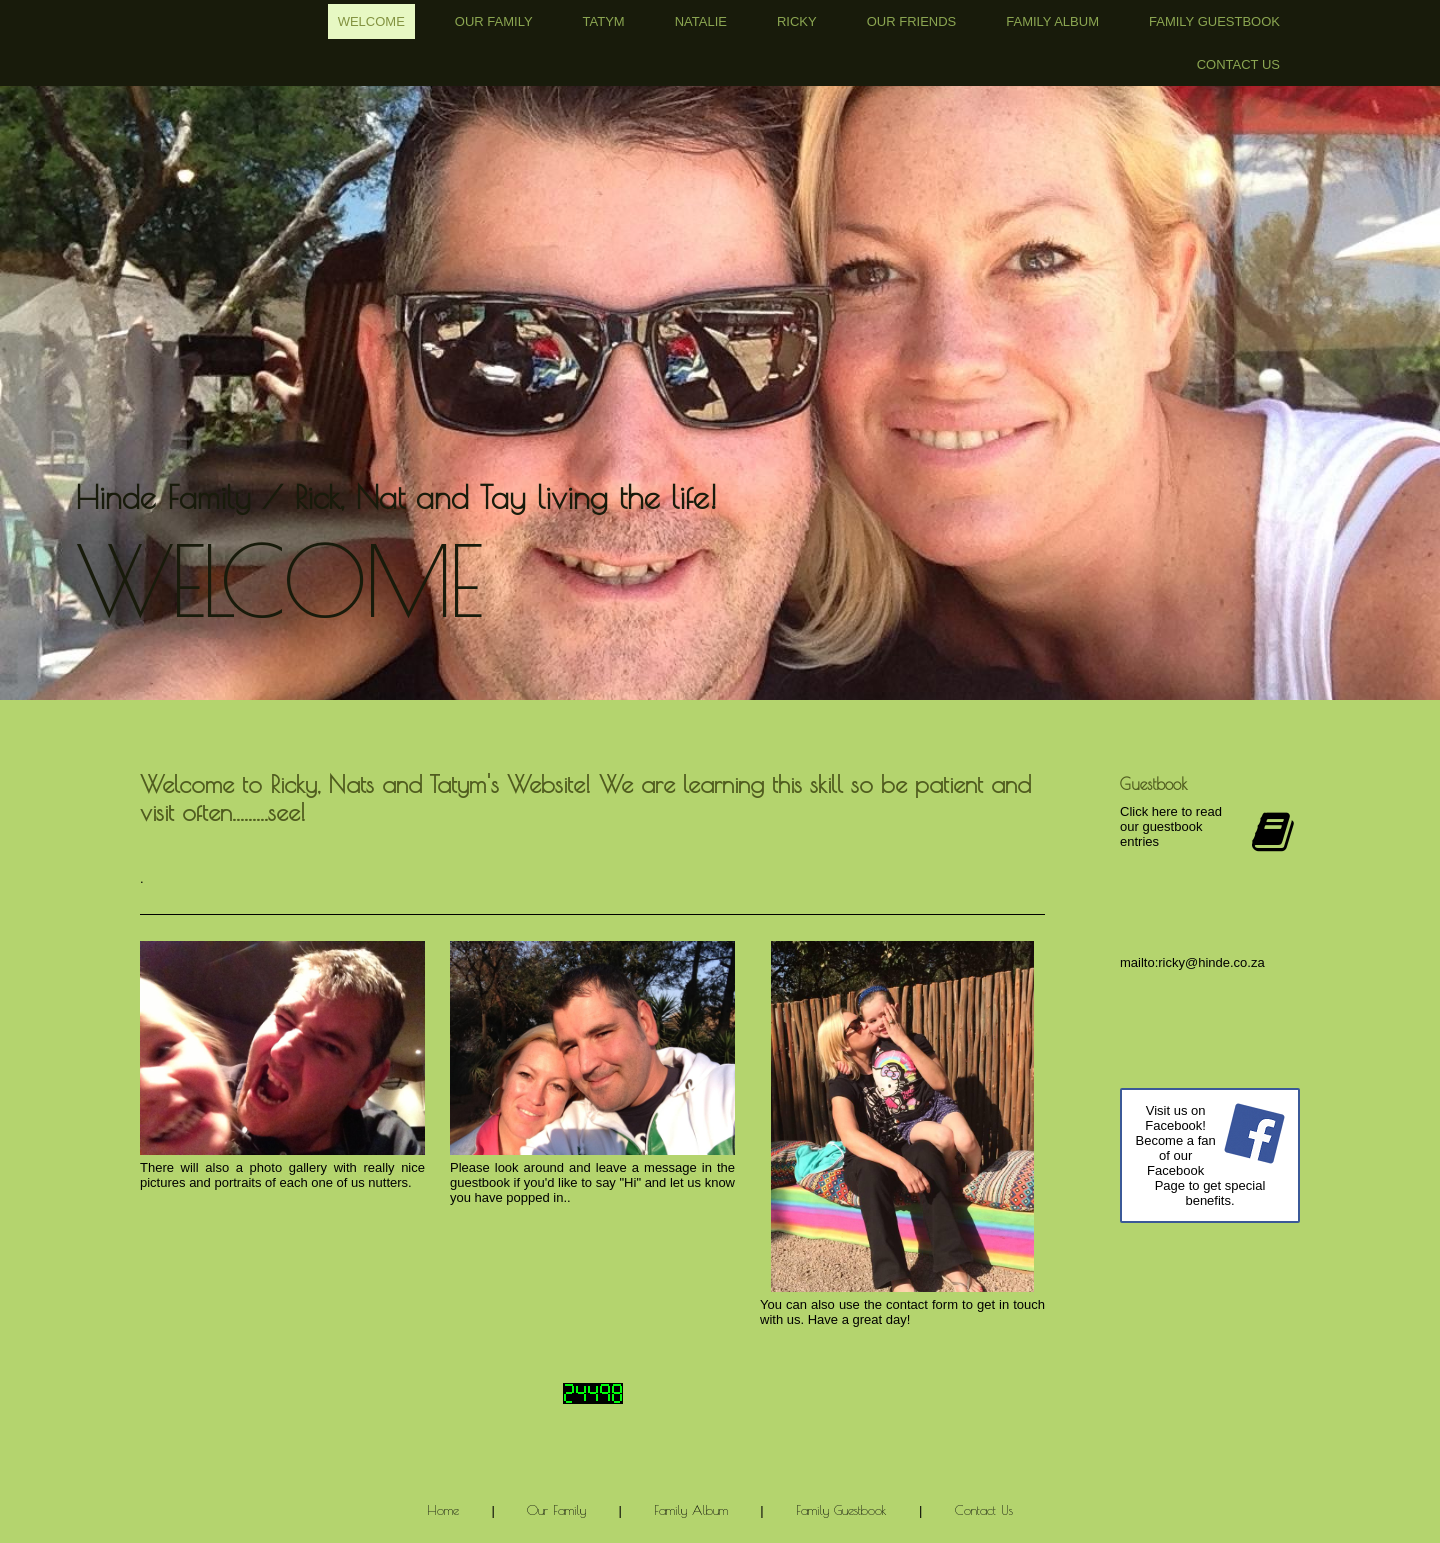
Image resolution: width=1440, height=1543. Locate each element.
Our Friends (912, 21)
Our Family (494, 21)
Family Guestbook (1214, 21)
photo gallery (288, 1167)
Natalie (701, 21)
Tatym (604, 21)
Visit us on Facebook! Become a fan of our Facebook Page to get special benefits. (1200, 1155)
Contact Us (1238, 64)
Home (443, 1510)
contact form (922, 1304)
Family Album (1052, 21)
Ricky (797, 21)
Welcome (371, 21)
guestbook (480, 1182)
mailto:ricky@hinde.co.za (1192, 962)
